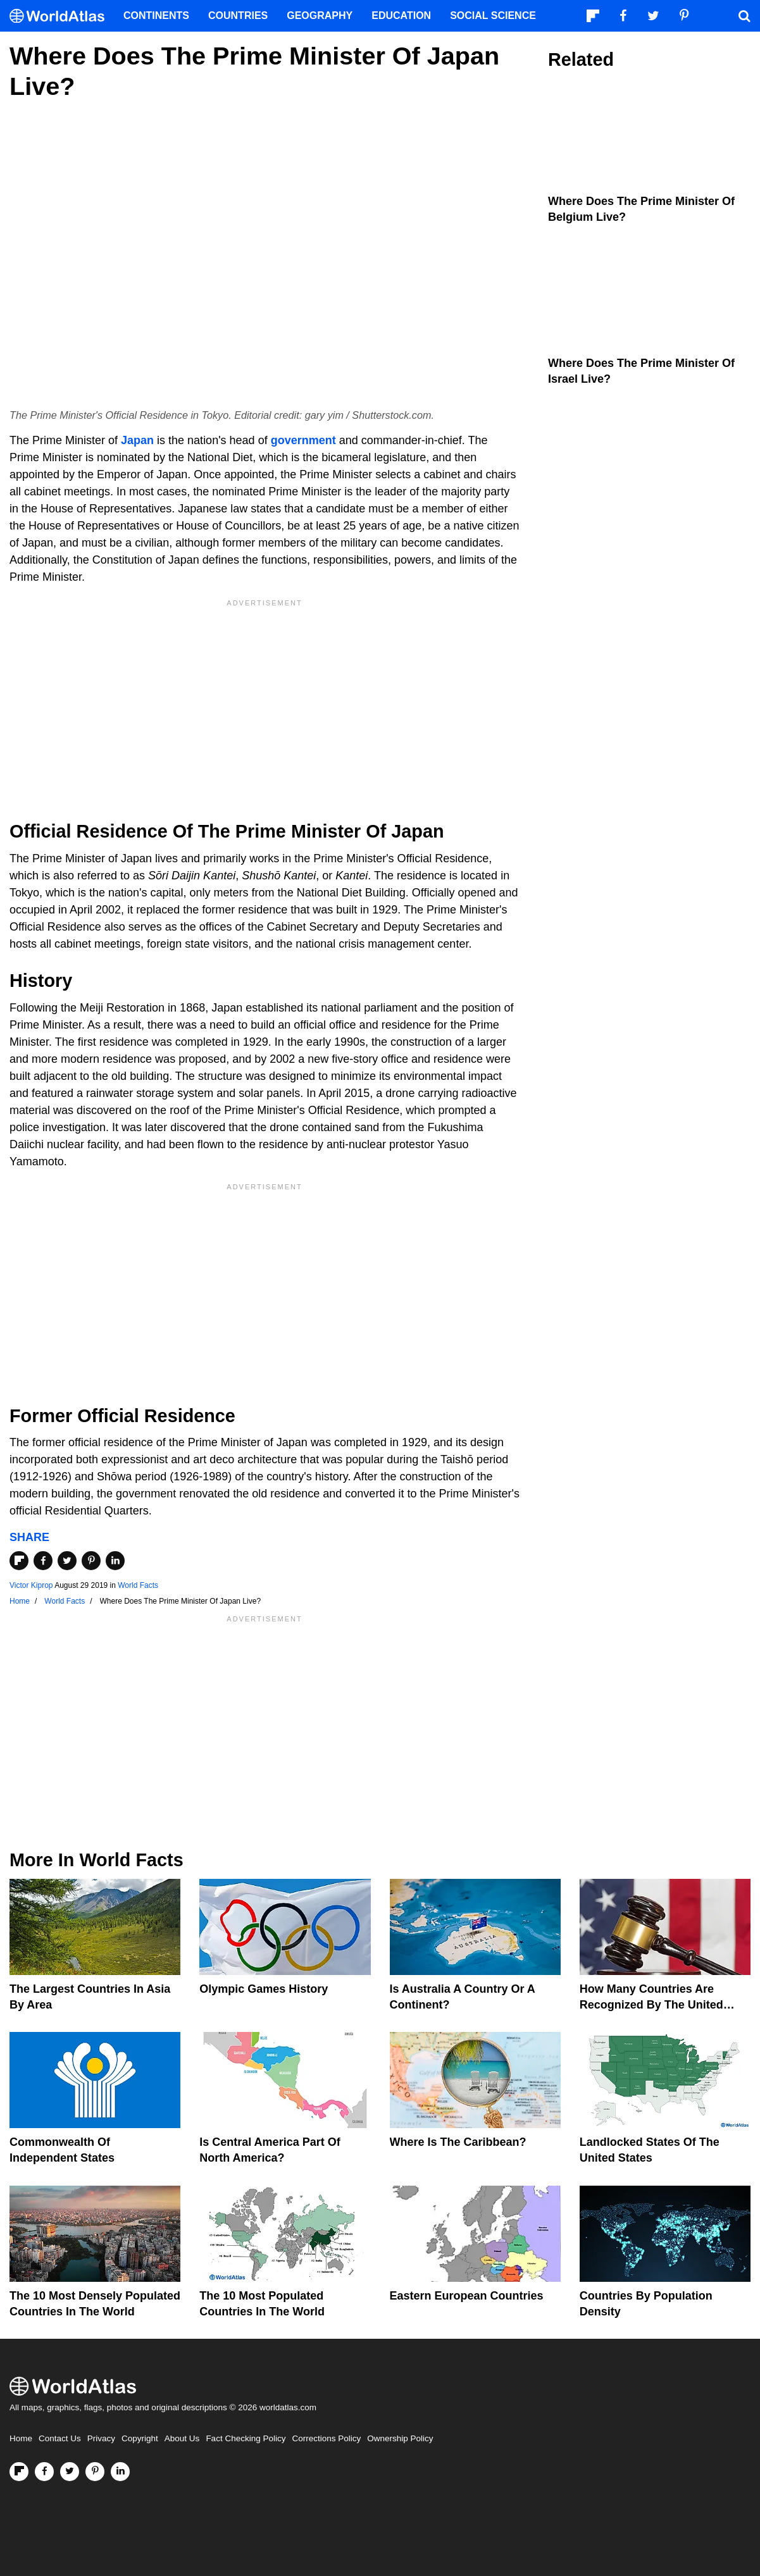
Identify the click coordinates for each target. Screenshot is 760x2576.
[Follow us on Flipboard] (18, 2471)
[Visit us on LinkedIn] (120, 2471)
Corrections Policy (326, 2438)
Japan (137, 440)
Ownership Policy (400, 2438)
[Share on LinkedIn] (115, 1560)
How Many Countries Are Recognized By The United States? (651, 2005)
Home (20, 2438)
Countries (238, 15)
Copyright (139, 2438)
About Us (182, 2438)
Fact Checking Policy (245, 2438)
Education (401, 15)
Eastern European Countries (467, 2295)
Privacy (101, 2438)
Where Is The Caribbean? (458, 2142)
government (303, 440)
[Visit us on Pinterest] (94, 2471)
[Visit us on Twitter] (69, 2471)
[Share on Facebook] (43, 1560)
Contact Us (60, 2438)
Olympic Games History (263, 1989)
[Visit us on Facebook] (44, 2471)
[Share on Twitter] (67, 1560)
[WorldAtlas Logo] (61, 16)
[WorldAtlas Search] (744, 16)
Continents (156, 15)
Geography (319, 15)
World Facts (138, 1585)
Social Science (493, 15)
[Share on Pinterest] (91, 1560)
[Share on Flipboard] (18, 1560)
